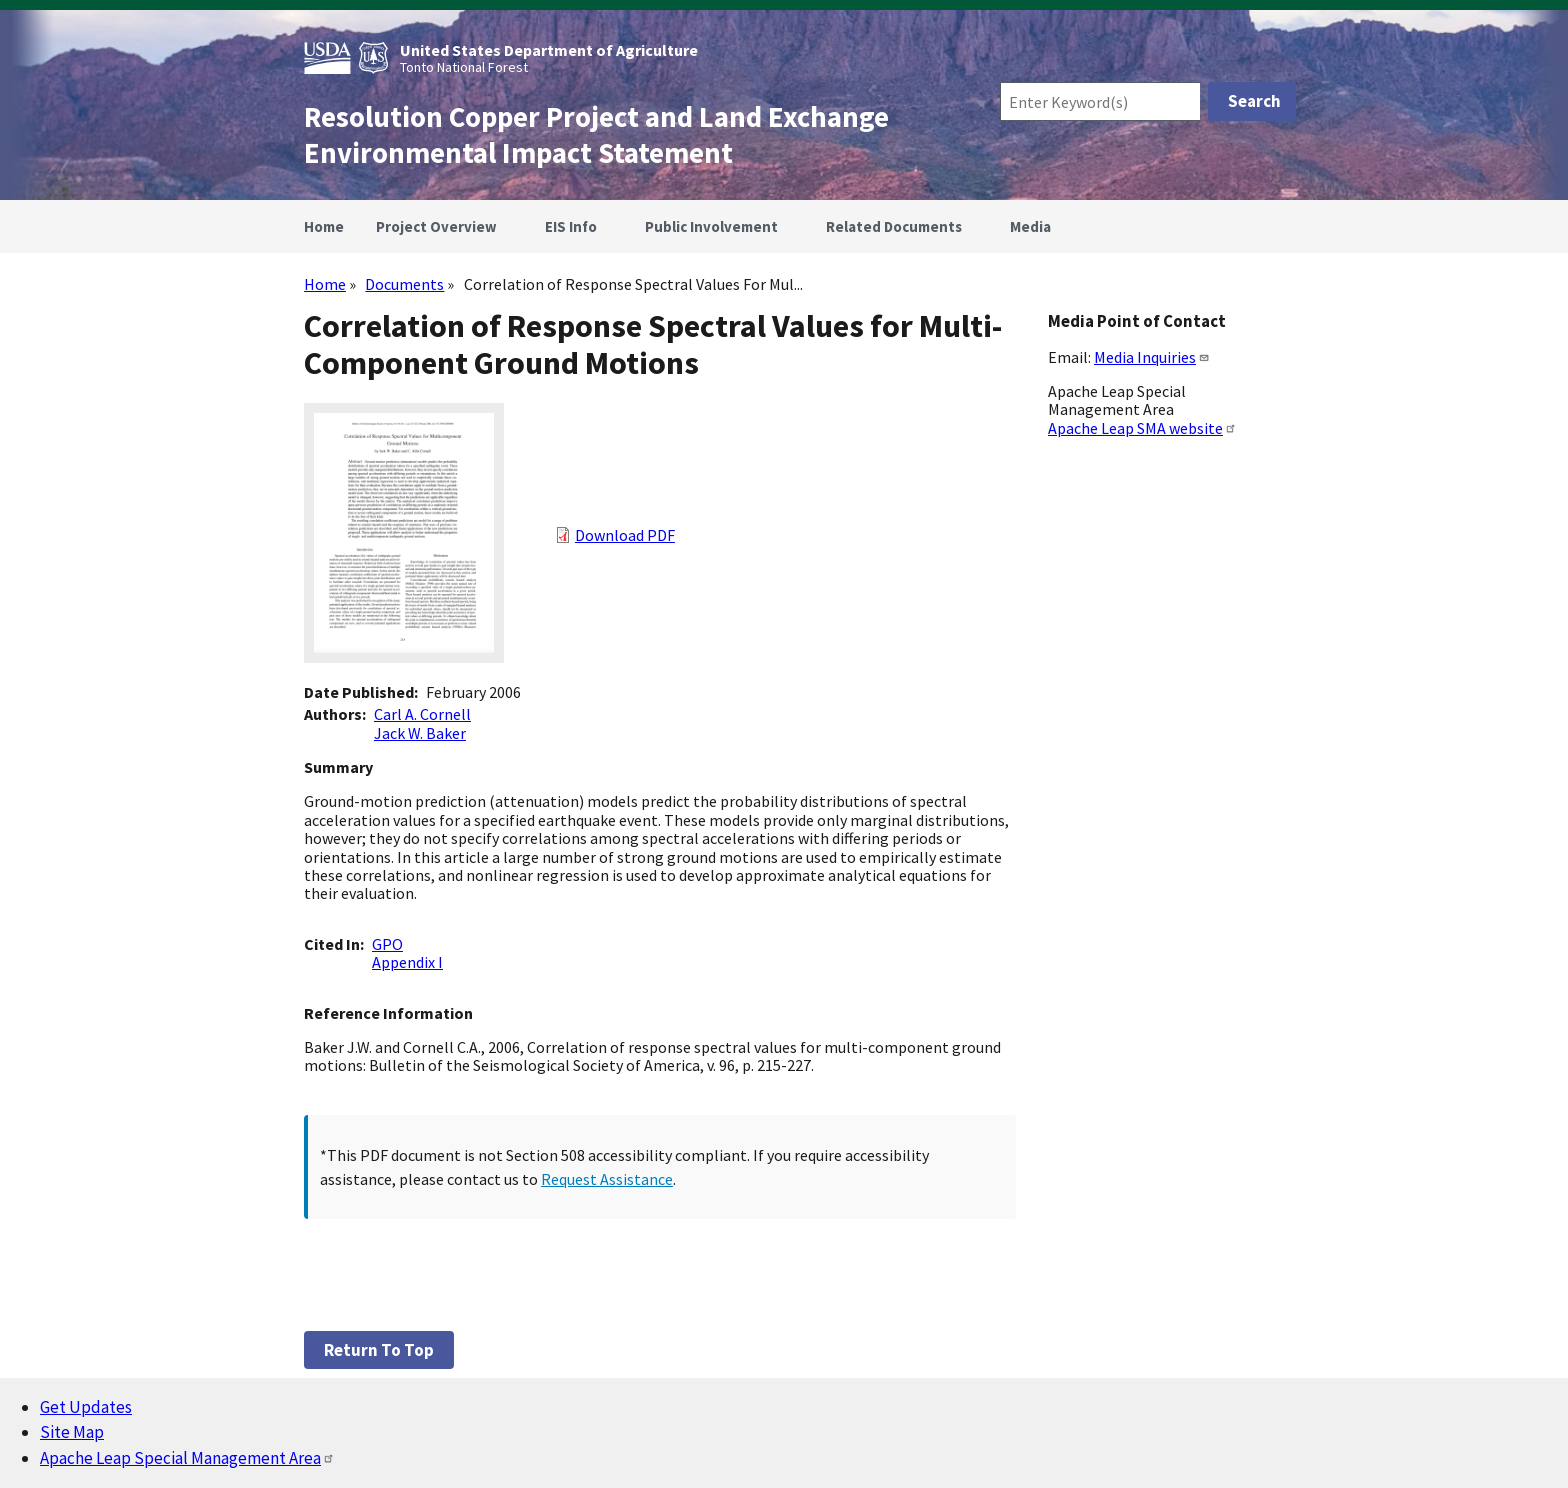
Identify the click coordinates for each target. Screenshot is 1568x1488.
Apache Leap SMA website (1142, 428)
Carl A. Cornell (422, 714)
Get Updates (86, 1407)
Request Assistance (607, 1179)
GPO (387, 944)
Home (325, 284)
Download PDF (625, 535)
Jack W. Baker (420, 733)
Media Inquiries (1152, 357)
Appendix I (407, 962)
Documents (404, 284)
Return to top (379, 1350)
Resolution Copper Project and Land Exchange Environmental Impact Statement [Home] (596, 135)
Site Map (72, 1432)
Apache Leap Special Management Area (187, 1458)
